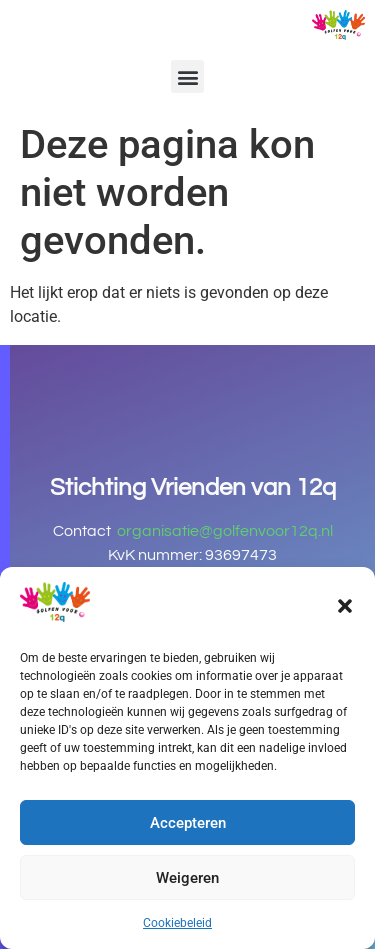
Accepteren (188, 823)
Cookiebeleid (177, 923)
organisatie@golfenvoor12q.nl (225, 531)
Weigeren (187, 878)
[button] (345, 606)
